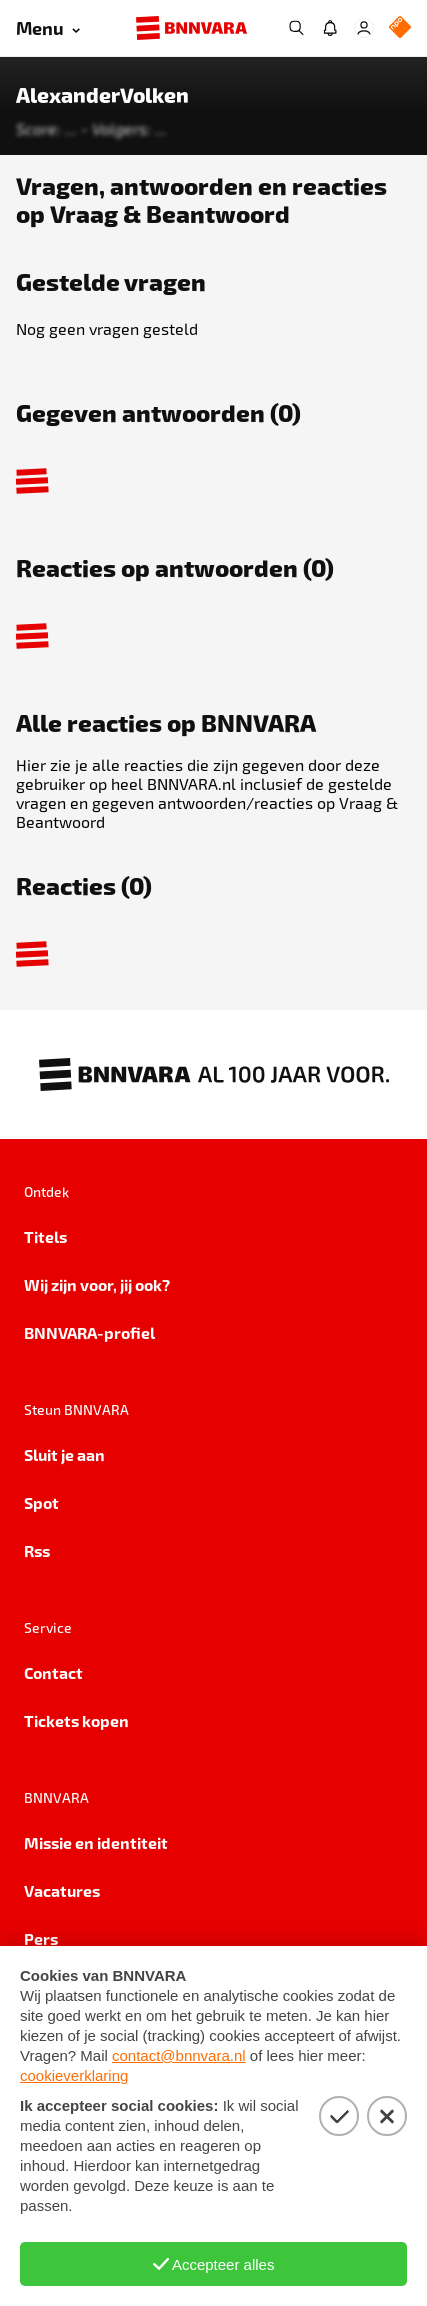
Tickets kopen (76, 1720)
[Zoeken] (296, 28)
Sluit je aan (64, 1454)
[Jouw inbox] (330, 28)
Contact (53, 1672)
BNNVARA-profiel (89, 1332)
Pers (41, 1938)
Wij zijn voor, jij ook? (97, 1284)
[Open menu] (48, 28)
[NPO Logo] (400, 28)
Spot (41, 1502)
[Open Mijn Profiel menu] (364, 28)
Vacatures (62, 1890)
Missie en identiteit (96, 1842)
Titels (45, 1236)
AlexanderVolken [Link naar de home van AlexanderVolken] (102, 95)
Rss (37, 1550)
